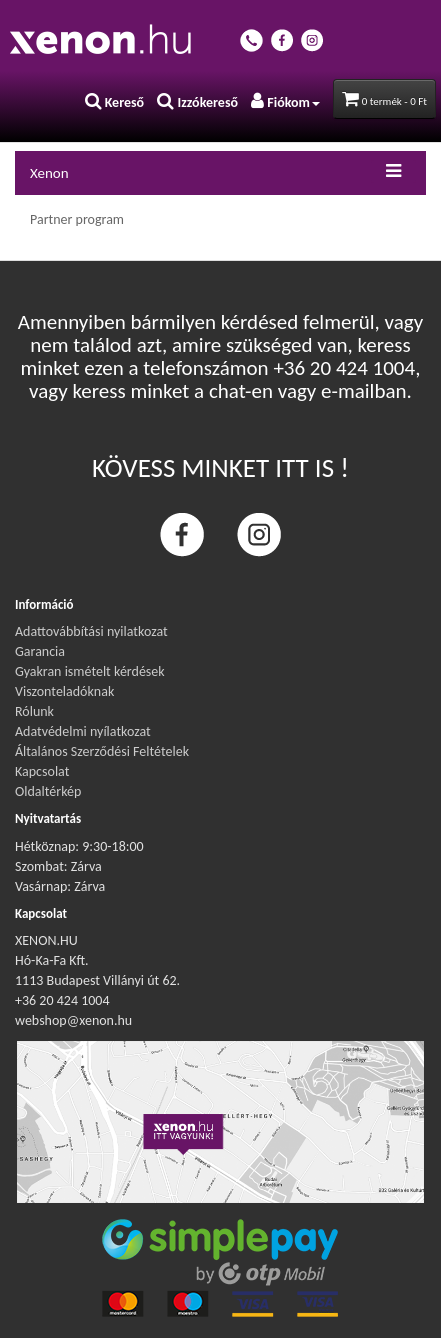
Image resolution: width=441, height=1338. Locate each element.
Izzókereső (197, 102)
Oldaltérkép (48, 791)
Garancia (40, 651)
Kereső (115, 102)
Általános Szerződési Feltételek (102, 751)
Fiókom (285, 102)
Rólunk (34, 711)
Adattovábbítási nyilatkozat (91, 631)
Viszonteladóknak (64, 691)
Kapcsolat (42, 771)
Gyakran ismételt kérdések (90, 671)
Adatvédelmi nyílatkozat (83, 731)
